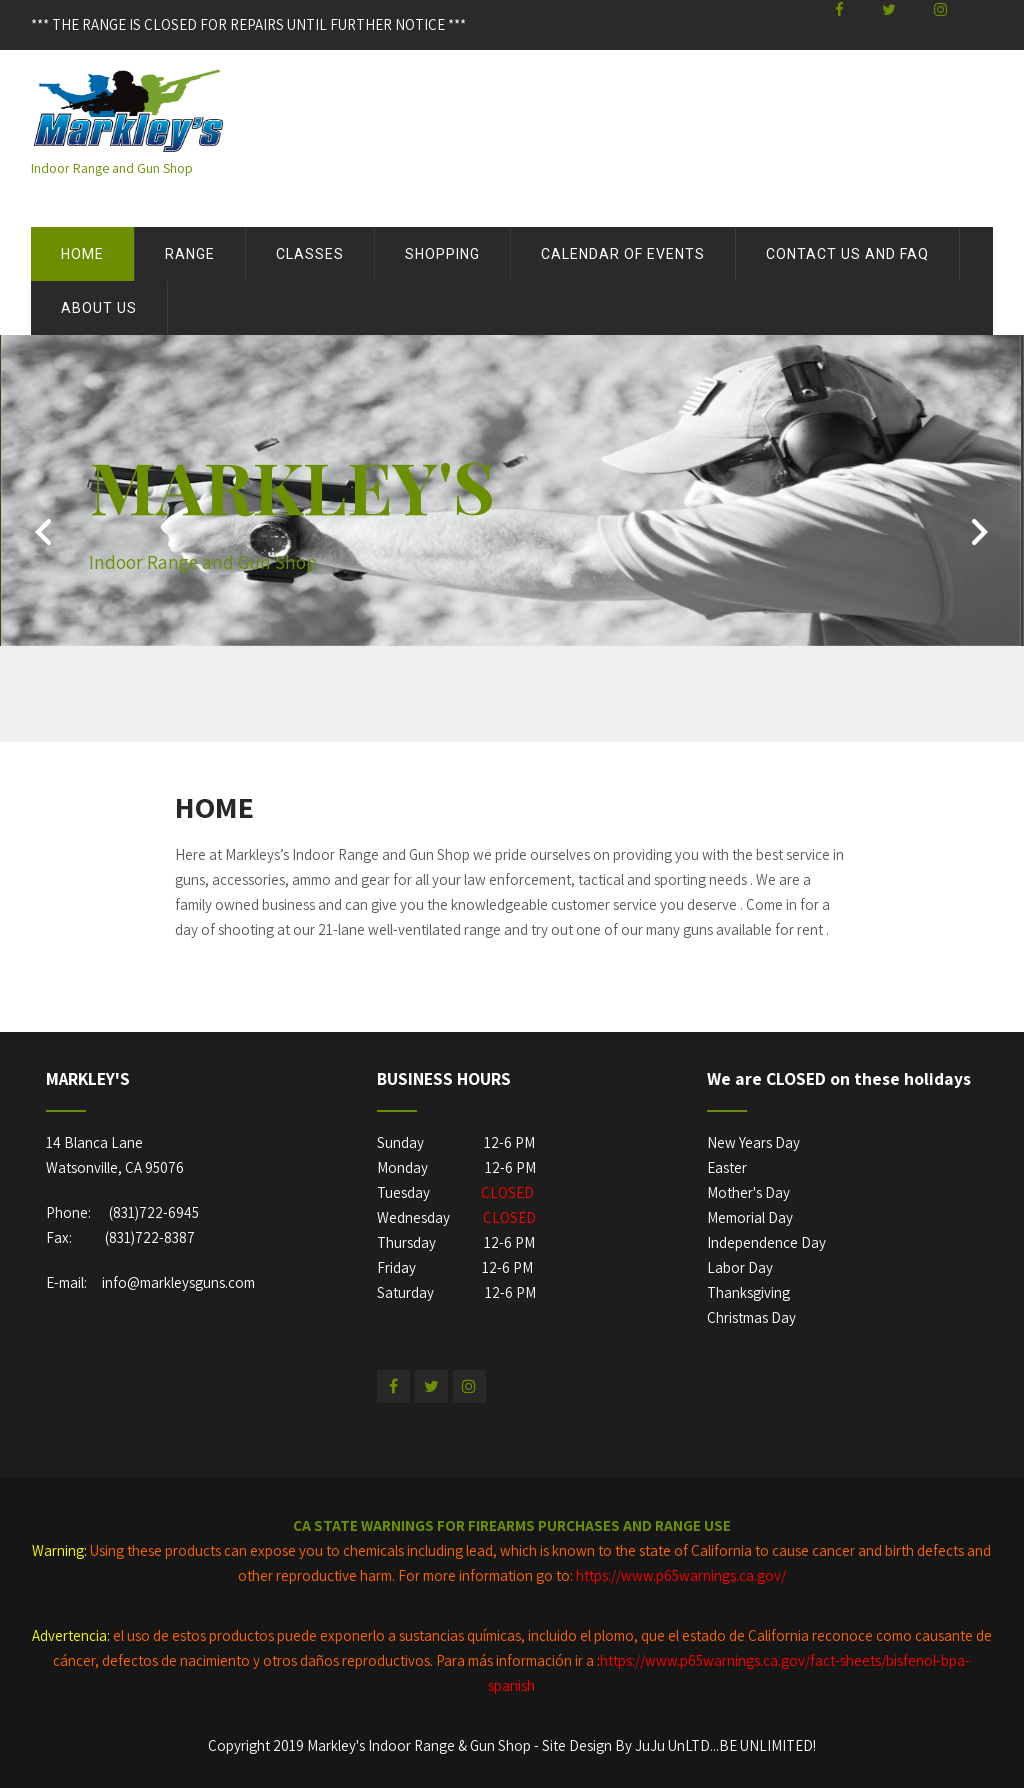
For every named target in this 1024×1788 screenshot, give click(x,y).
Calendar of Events (623, 254)
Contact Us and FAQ (847, 254)
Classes (310, 254)
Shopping (442, 254)
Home (82, 254)
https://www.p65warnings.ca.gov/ (681, 1575)
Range (190, 254)
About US (99, 308)
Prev (41, 539)
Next (983, 539)
